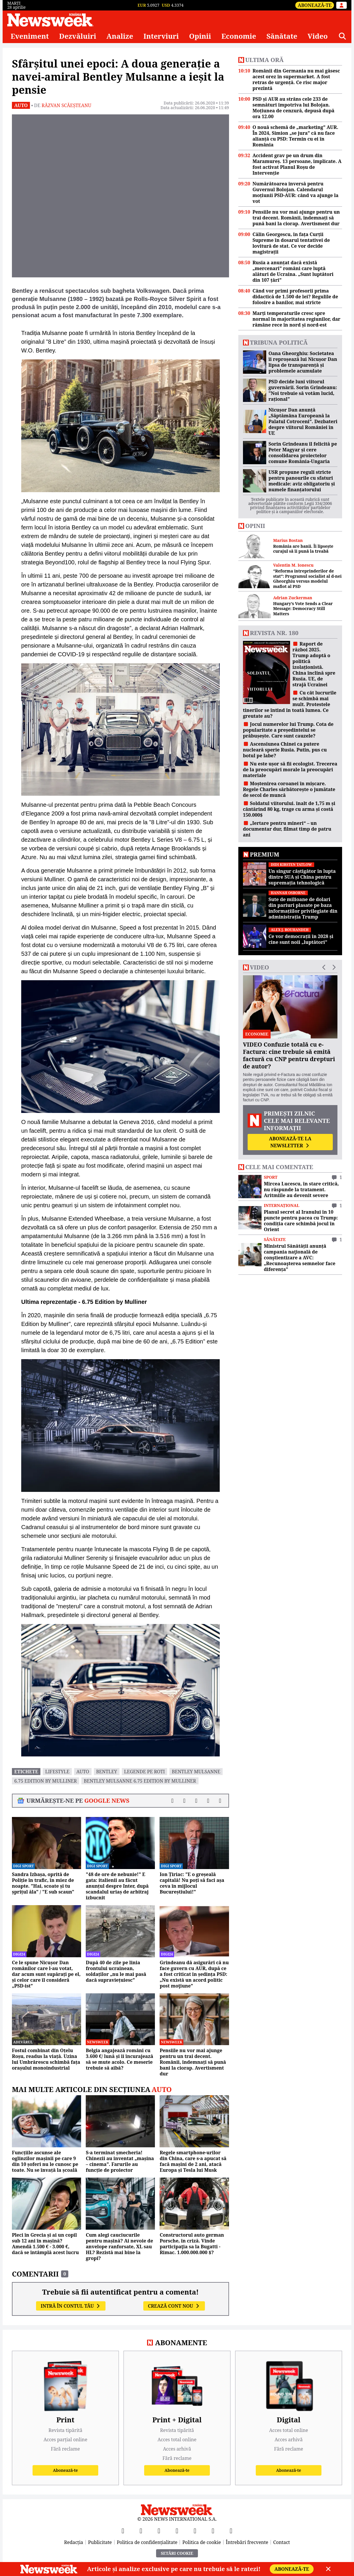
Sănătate (282, 36)
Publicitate (100, 2542)
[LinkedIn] (213, 2530)
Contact (281, 2542)
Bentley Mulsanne (196, 1771)
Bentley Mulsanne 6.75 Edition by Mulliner (140, 1781)
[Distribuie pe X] (184, 1801)
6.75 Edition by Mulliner (45, 1781)
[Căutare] (342, 36)
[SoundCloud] (231, 2530)
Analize (119, 36)
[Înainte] (222, 195)
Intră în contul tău (71, 2306)
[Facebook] (123, 2530)
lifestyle (57, 1771)
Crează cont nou (174, 2306)
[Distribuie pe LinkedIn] (196, 1801)
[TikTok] (195, 2530)
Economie (238, 36)
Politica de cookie (201, 2542)
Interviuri (161, 36)
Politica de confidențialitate (147, 2542)
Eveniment (29, 36)
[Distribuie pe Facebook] (172, 1801)
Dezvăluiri (77, 36)
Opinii (200, 36)
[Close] (328, 2569)
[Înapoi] (18, 195)
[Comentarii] (220, 1801)
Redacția (73, 2542)
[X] (141, 2530)
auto (82, 1771)
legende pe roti (144, 1771)
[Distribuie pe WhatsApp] (208, 1801)
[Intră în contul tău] (341, 5)
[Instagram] (177, 2530)
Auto (21, 105)
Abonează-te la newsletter (290, 1142)
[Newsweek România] (50, 19)
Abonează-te (315, 5)
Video (317, 36)
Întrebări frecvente (247, 2542)
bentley (106, 1771)
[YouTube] (159, 2530)
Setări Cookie (177, 2553)
